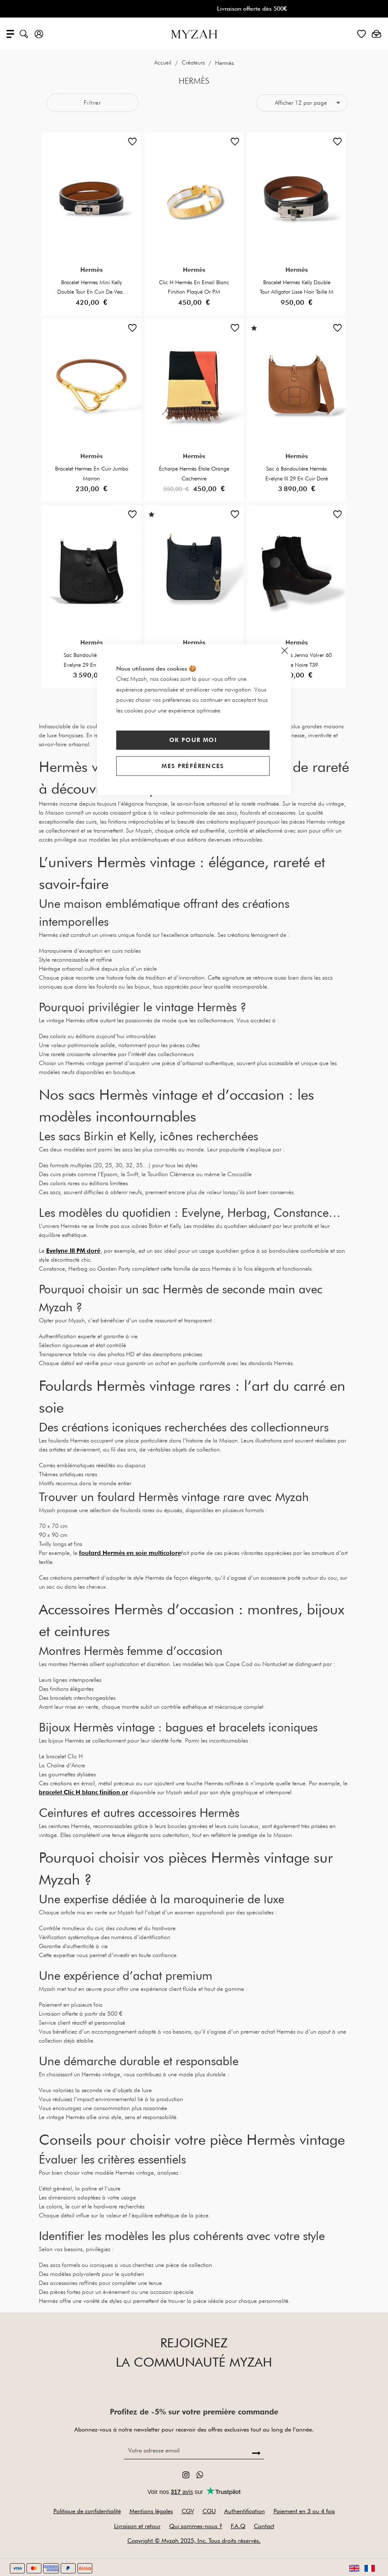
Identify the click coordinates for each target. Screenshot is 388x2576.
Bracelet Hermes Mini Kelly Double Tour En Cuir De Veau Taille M (91, 292)
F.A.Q (238, 2526)
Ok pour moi (193, 739)
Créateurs (194, 62)
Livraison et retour (137, 2526)
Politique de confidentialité (87, 2511)
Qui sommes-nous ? (195, 2526)
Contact (264, 2526)
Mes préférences (193, 765)
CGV (188, 2511)
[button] (132, 143)
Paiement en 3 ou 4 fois (304, 2511)
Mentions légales (151, 2511)
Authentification (244, 2511)
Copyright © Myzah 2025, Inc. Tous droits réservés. (194, 2540)
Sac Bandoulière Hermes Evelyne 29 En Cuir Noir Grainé (92, 664)
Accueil (163, 62)
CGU (209, 2511)
